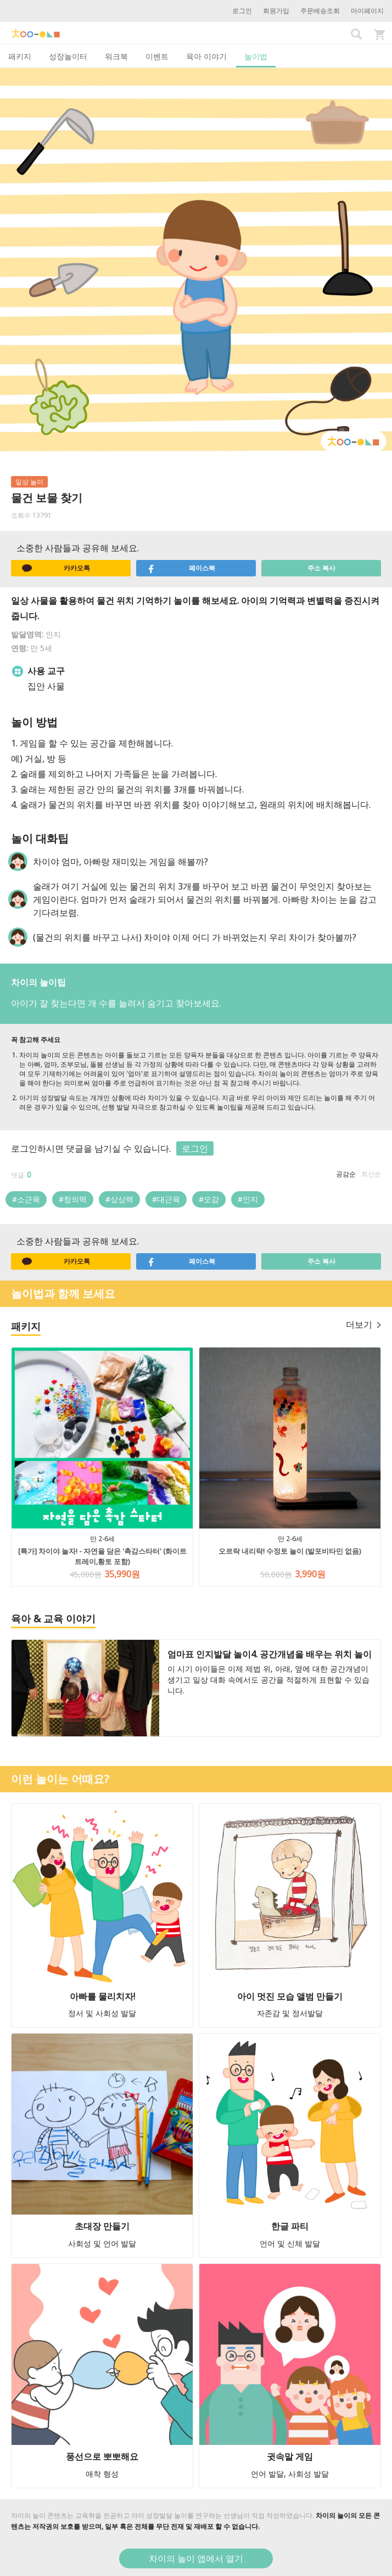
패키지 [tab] (19, 56)
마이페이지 (367, 10)
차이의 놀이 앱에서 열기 (196, 2558)
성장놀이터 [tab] (68, 56)
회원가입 (276, 10)
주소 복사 (321, 568)
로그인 (242, 10)
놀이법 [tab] (255, 56)
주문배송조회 (320, 10)
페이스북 (181, 568)
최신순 (371, 1174)
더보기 (363, 1324)
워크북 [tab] (116, 56)
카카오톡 (56, 568)
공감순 (346, 1174)
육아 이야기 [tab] (206, 56)
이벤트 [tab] (157, 56)
